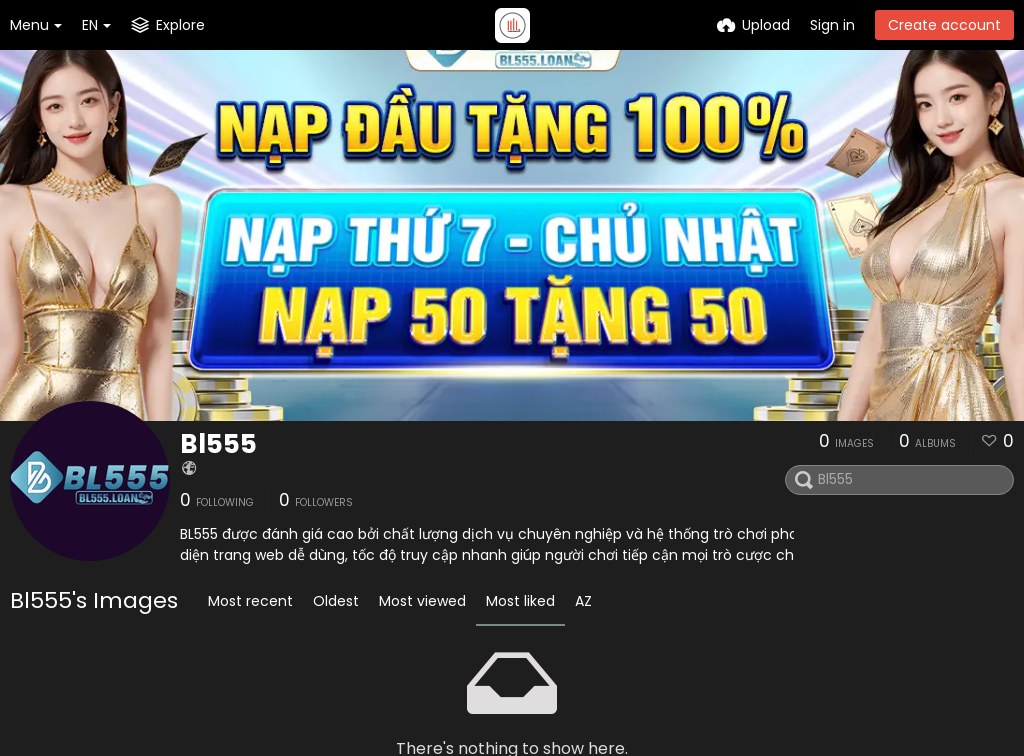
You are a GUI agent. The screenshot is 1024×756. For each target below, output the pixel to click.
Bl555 (218, 444)
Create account (944, 25)
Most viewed (422, 601)
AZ (583, 601)
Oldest (336, 601)
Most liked (520, 601)
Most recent (250, 601)
